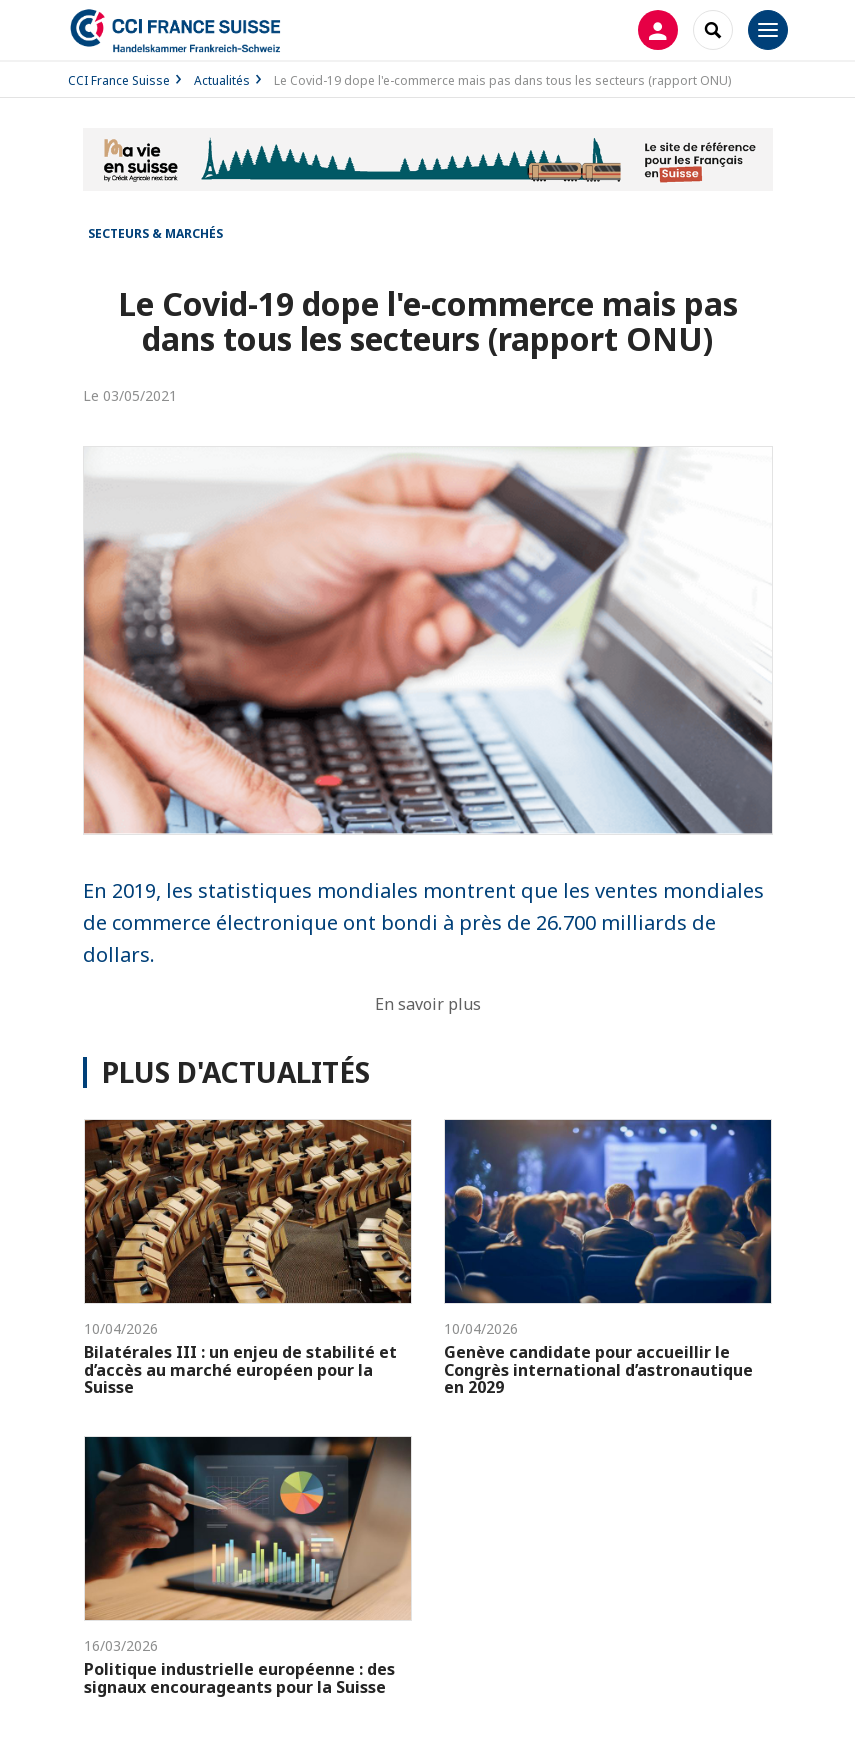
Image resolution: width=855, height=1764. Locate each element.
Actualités (222, 80)
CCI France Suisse (119, 80)
